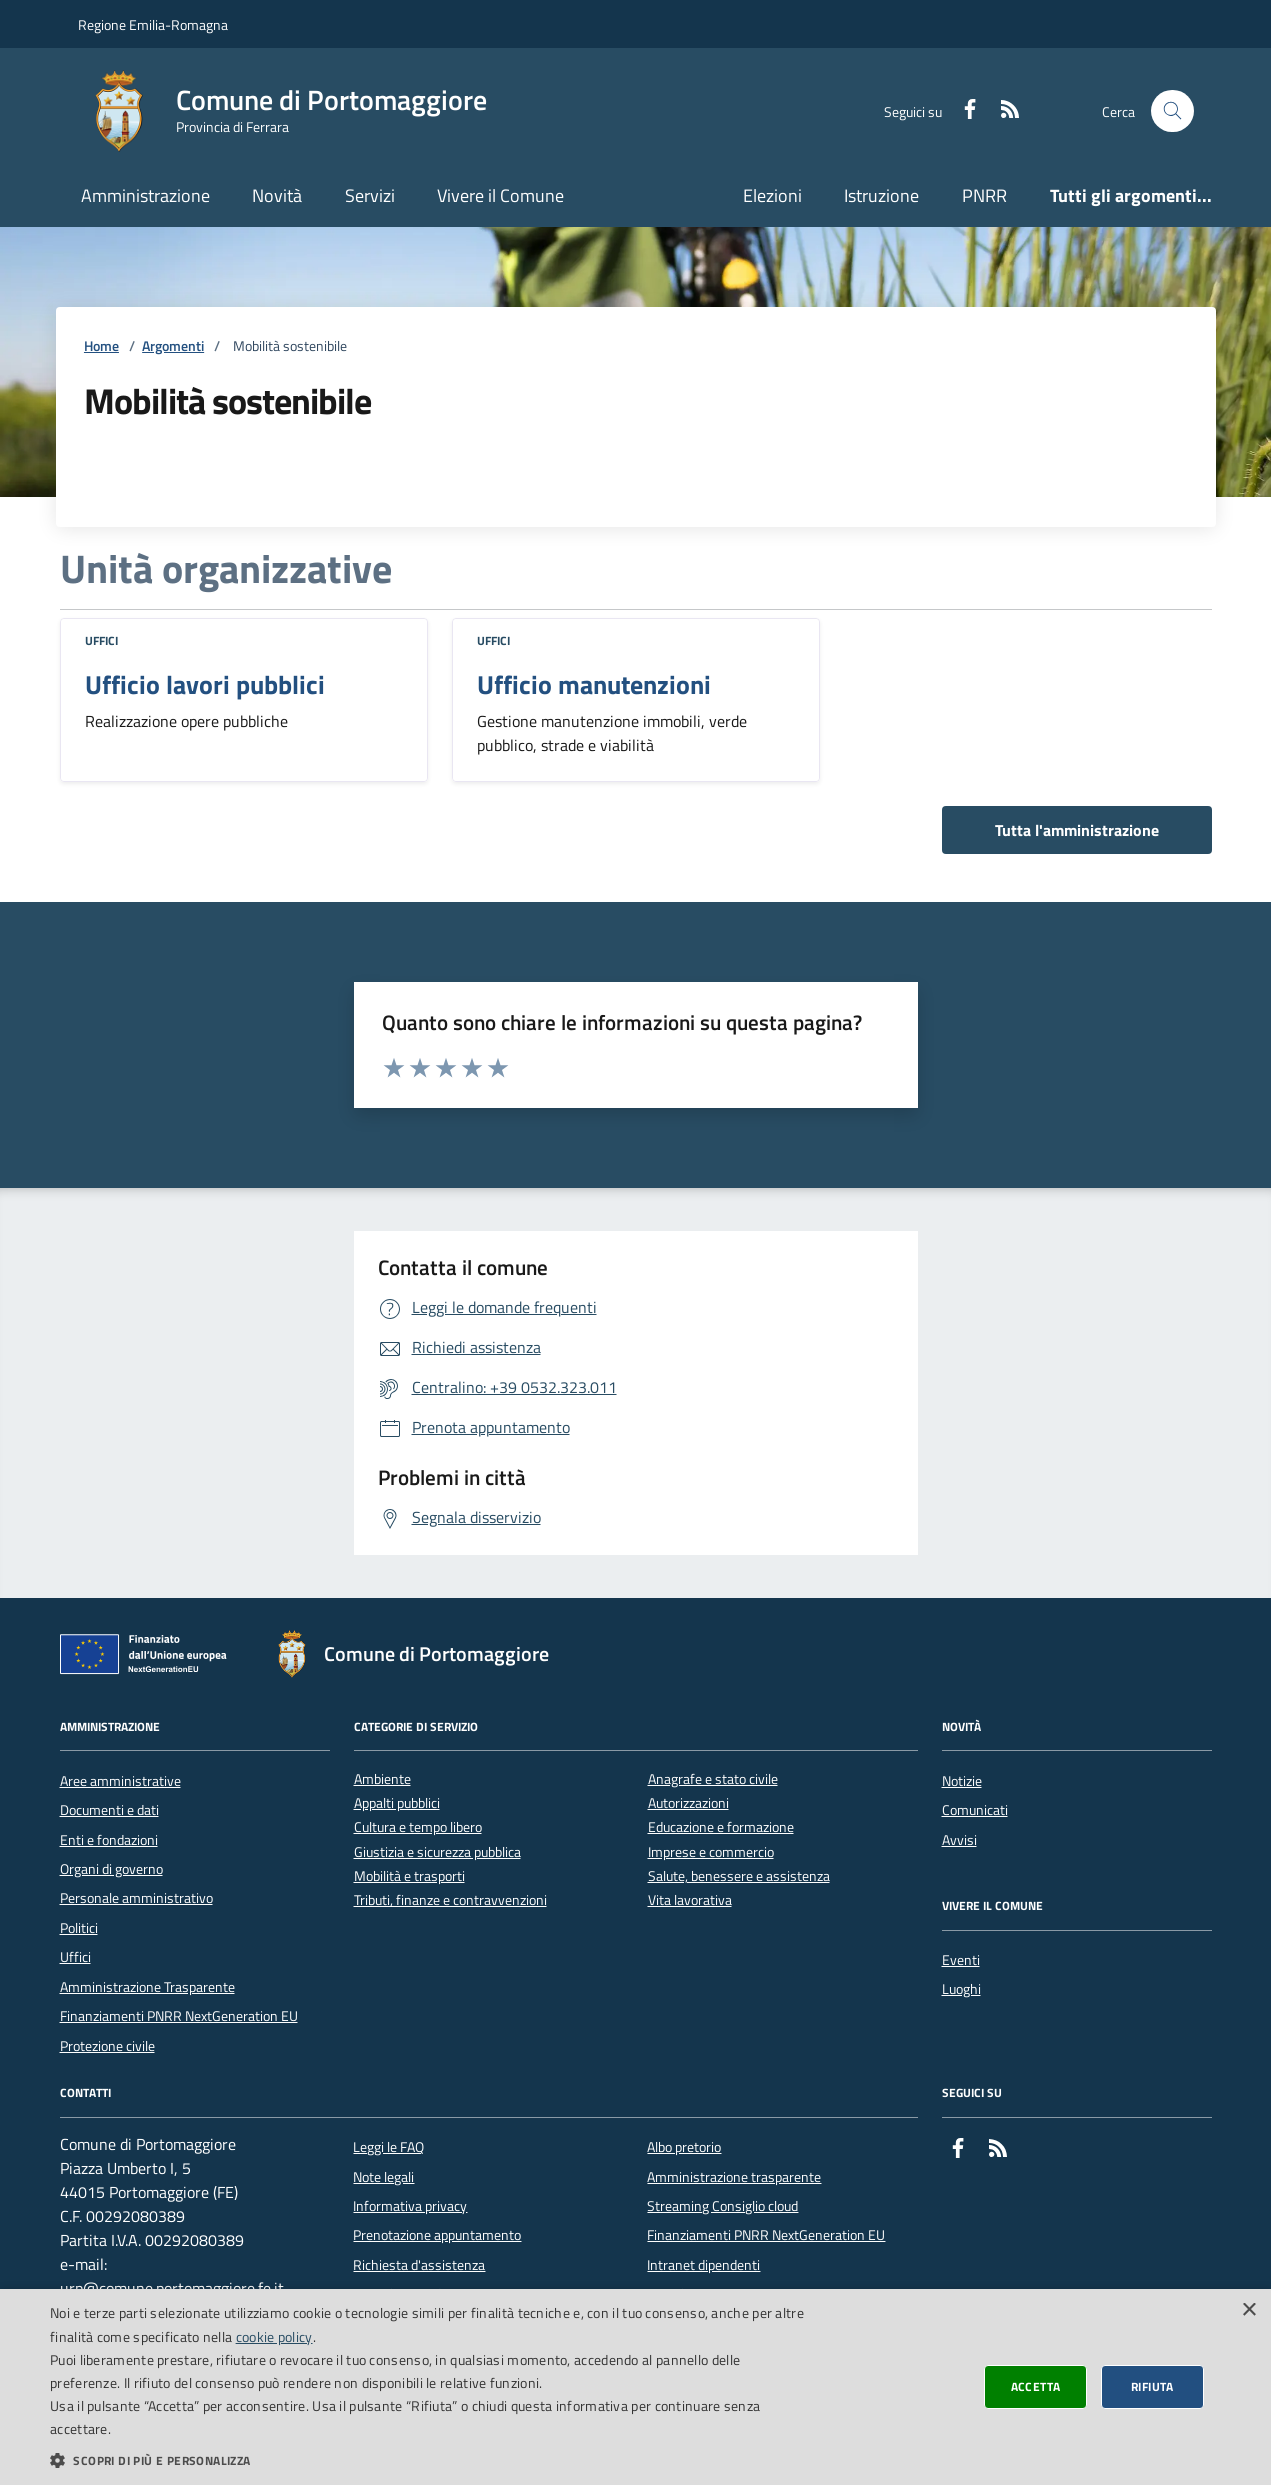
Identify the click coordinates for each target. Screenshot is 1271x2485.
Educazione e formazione (721, 1827)
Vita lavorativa (690, 1900)
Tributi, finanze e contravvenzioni (450, 1900)
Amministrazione (145, 195)
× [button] (1248, 2310)
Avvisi (959, 1840)
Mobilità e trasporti (409, 1876)
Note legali (383, 2177)
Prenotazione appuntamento (437, 2235)
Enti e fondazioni (109, 1840)
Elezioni (772, 195)
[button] (427, 2460)
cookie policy (274, 2336)
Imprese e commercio (711, 1852)
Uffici (101, 640)
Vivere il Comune (500, 195)
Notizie (962, 1781)
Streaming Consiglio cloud (722, 2206)
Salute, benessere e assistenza (739, 1876)
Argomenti (173, 346)
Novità (277, 195)
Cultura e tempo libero (418, 1827)
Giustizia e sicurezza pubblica (437, 1852)
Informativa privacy (410, 2206)
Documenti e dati (109, 1810)
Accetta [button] (1036, 2386)
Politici (79, 1928)
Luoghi (961, 1989)
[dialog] (635, 2387)
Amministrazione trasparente (734, 2177)
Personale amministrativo (136, 1898)
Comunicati (975, 1810)
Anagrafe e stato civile (713, 1779)
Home (101, 346)
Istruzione (881, 195)
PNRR (984, 195)
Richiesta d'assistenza (419, 2265)
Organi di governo (111, 1869)
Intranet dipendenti (703, 2265)
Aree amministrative (120, 1781)
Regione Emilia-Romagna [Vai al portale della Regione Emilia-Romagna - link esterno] (153, 24)
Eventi (961, 1960)
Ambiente (382, 1779)
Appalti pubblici (397, 1803)
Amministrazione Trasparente (147, 1987)
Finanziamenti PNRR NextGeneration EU (179, 2016)
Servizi (370, 195)
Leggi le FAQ (388, 2147)
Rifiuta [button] (1152, 2386)
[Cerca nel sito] (1172, 111)
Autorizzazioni (688, 1803)
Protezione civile (107, 2046)
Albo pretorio (684, 2147)
